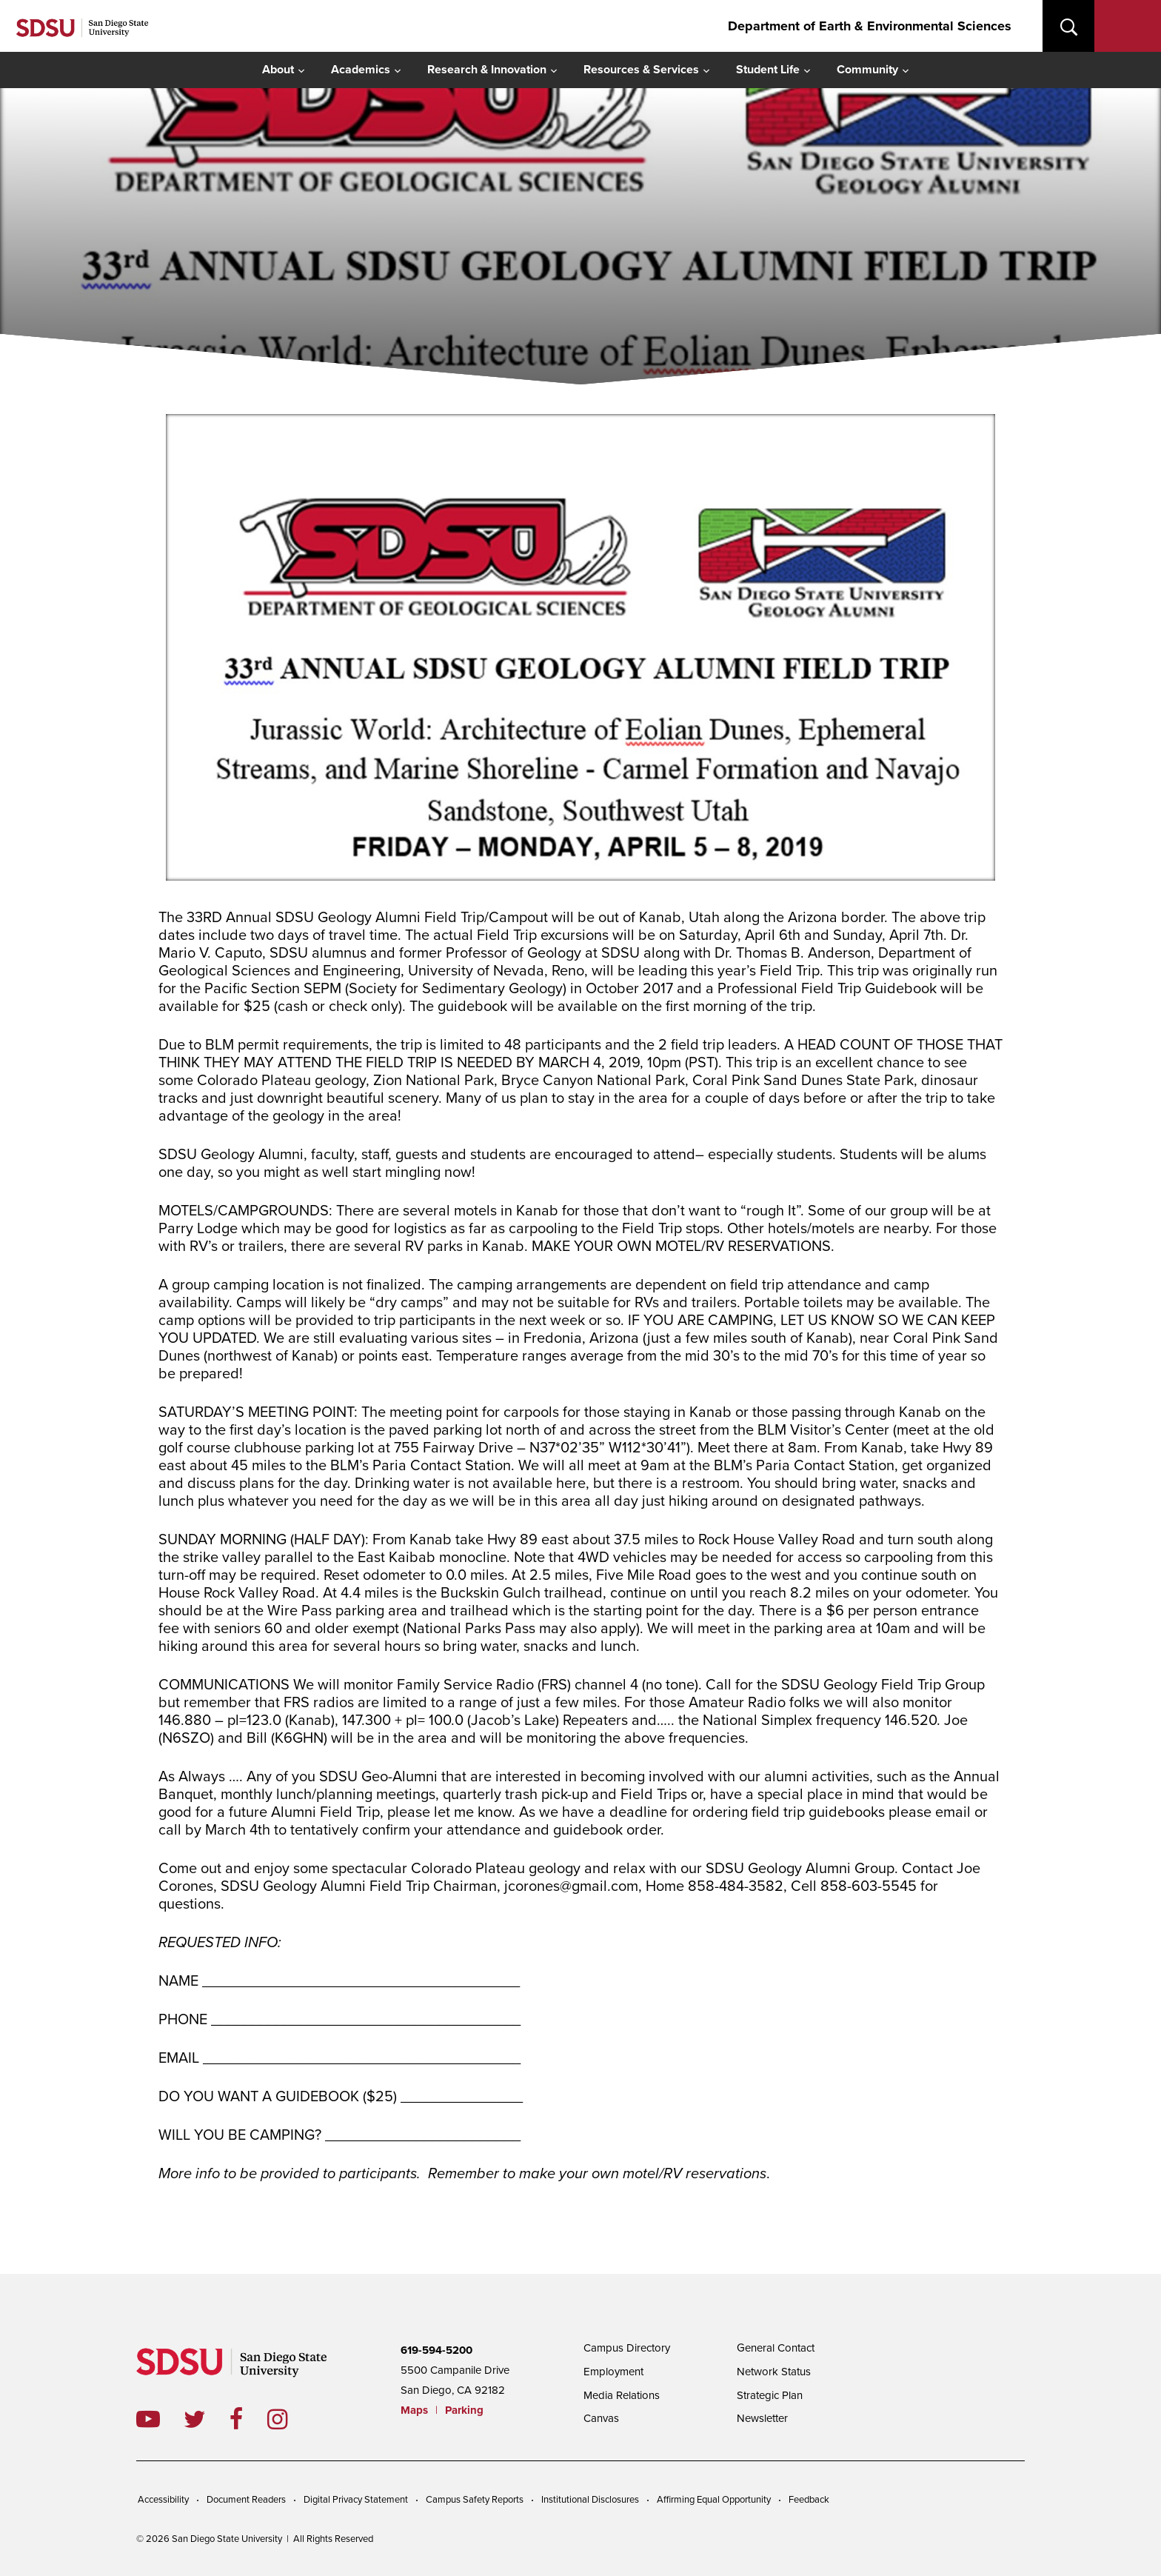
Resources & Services (641, 69)
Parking (464, 2410)
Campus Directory (626, 2348)
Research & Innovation (486, 69)
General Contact (775, 2348)
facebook (248, 2419)
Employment (613, 2371)
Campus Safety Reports (474, 2500)
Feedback (809, 2500)
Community (867, 69)
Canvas (601, 2418)
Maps (414, 2410)
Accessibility (163, 2500)
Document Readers (246, 2500)
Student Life (768, 69)
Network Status (774, 2371)
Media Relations (621, 2395)
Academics (360, 69)
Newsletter (762, 2418)
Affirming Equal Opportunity (714, 2500)
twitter (207, 2419)
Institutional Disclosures (590, 2500)
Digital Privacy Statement (356, 2500)
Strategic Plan (770, 2395)
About (278, 69)
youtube (148, 2419)
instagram (289, 2419)
